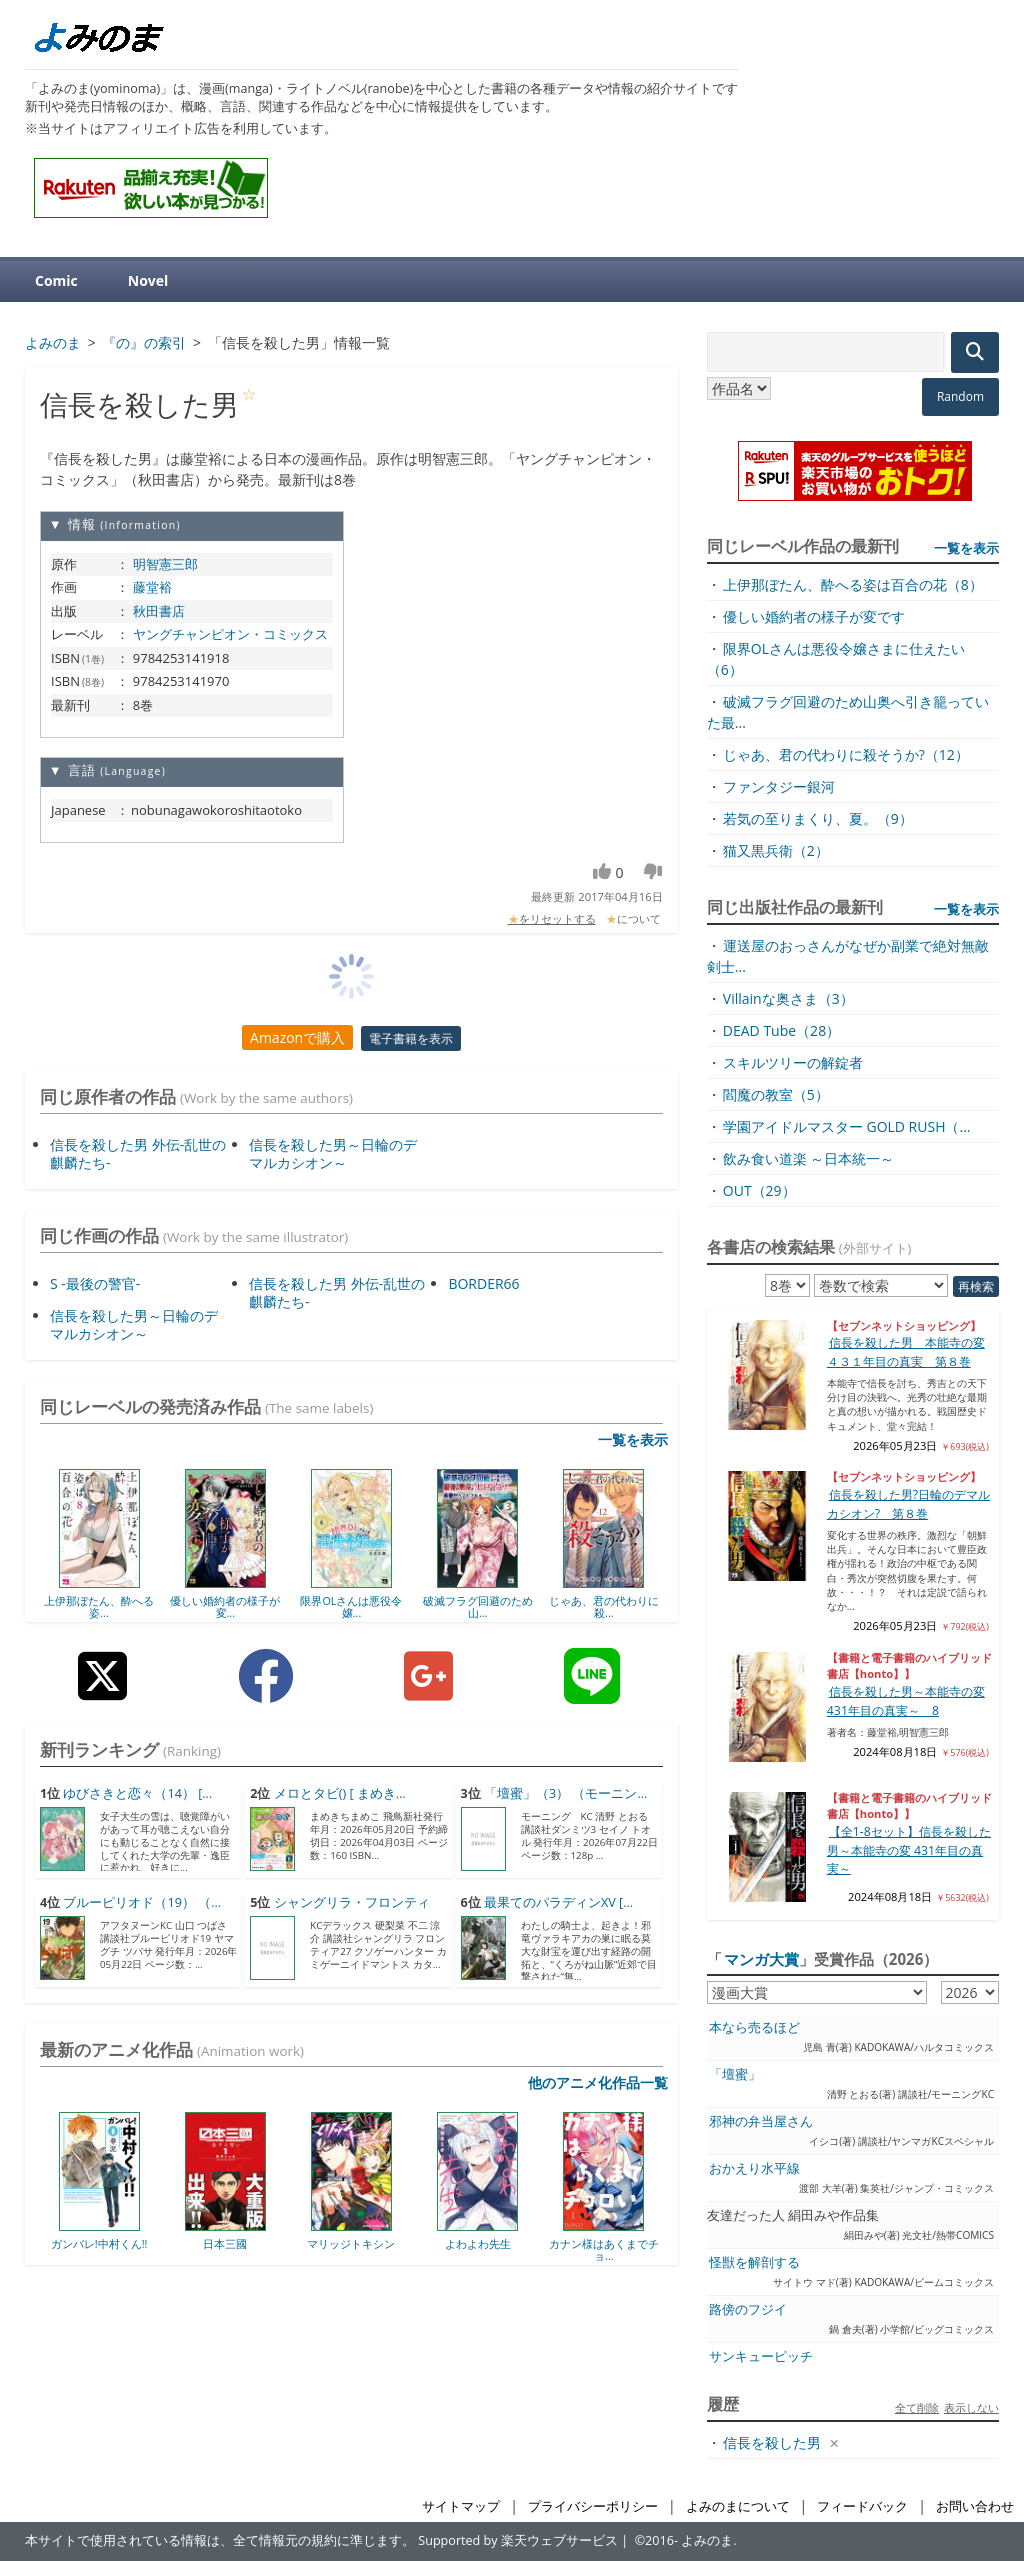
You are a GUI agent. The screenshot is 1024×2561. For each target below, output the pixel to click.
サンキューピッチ (761, 2356)
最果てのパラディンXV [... (558, 1902)
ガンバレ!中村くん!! (99, 2243)
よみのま (707, 2540)
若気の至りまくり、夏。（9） (818, 818)
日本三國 (225, 2243)
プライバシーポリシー (593, 2506)
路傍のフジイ (748, 2309)
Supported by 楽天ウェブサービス (518, 2540)
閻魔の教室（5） (776, 1094)
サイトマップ (461, 2506)
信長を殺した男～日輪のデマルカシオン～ (333, 1153)
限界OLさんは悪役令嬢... (351, 1606)
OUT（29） (759, 1190)
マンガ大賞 (761, 1959)
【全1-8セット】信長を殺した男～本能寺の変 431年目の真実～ (909, 1850)
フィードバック (862, 2506)
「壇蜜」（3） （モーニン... (565, 1793)
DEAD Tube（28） (781, 1030)
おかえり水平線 (754, 2168)
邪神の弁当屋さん (761, 2121)
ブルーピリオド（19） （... (142, 1902)
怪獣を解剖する (754, 2262)
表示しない (971, 2407)
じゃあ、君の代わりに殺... (604, 1606)
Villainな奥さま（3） (788, 998)
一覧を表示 (633, 1439)
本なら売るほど (754, 2027)
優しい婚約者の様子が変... (225, 1606)
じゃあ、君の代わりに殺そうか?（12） (846, 754)
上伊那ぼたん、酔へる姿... (99, 1606)
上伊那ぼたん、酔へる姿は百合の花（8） (853, 584)
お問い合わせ (975, 2506)
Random (960, 396)
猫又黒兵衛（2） (776, 850)
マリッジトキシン (351, 2243)
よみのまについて (738, 2506)
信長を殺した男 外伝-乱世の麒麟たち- (138, 1153)
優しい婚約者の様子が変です (814, 616)
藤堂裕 (152, 587)
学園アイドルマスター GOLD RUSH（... (847, 1126)
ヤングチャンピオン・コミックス (230, 634)
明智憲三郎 (165, 564)
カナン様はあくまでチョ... (604, 2249)
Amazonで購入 (297, 1037)
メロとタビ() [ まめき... (340, 1793)
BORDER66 (483, 1283)
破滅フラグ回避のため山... (478, 1606)
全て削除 (917, 2407)
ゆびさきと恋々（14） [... (137, 1793)
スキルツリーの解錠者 (793, 1062)
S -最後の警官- (95, 1283)
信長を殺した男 (772, 2442)
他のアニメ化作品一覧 (598, 2082)
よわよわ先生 (478, 2243)
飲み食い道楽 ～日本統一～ (809, 1158)
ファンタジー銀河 (779, 786)
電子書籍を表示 (411, 1038)
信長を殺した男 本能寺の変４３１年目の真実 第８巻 (906, 1351)
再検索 (976, 1286)
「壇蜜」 (735, 2074)
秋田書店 (159, 611)
